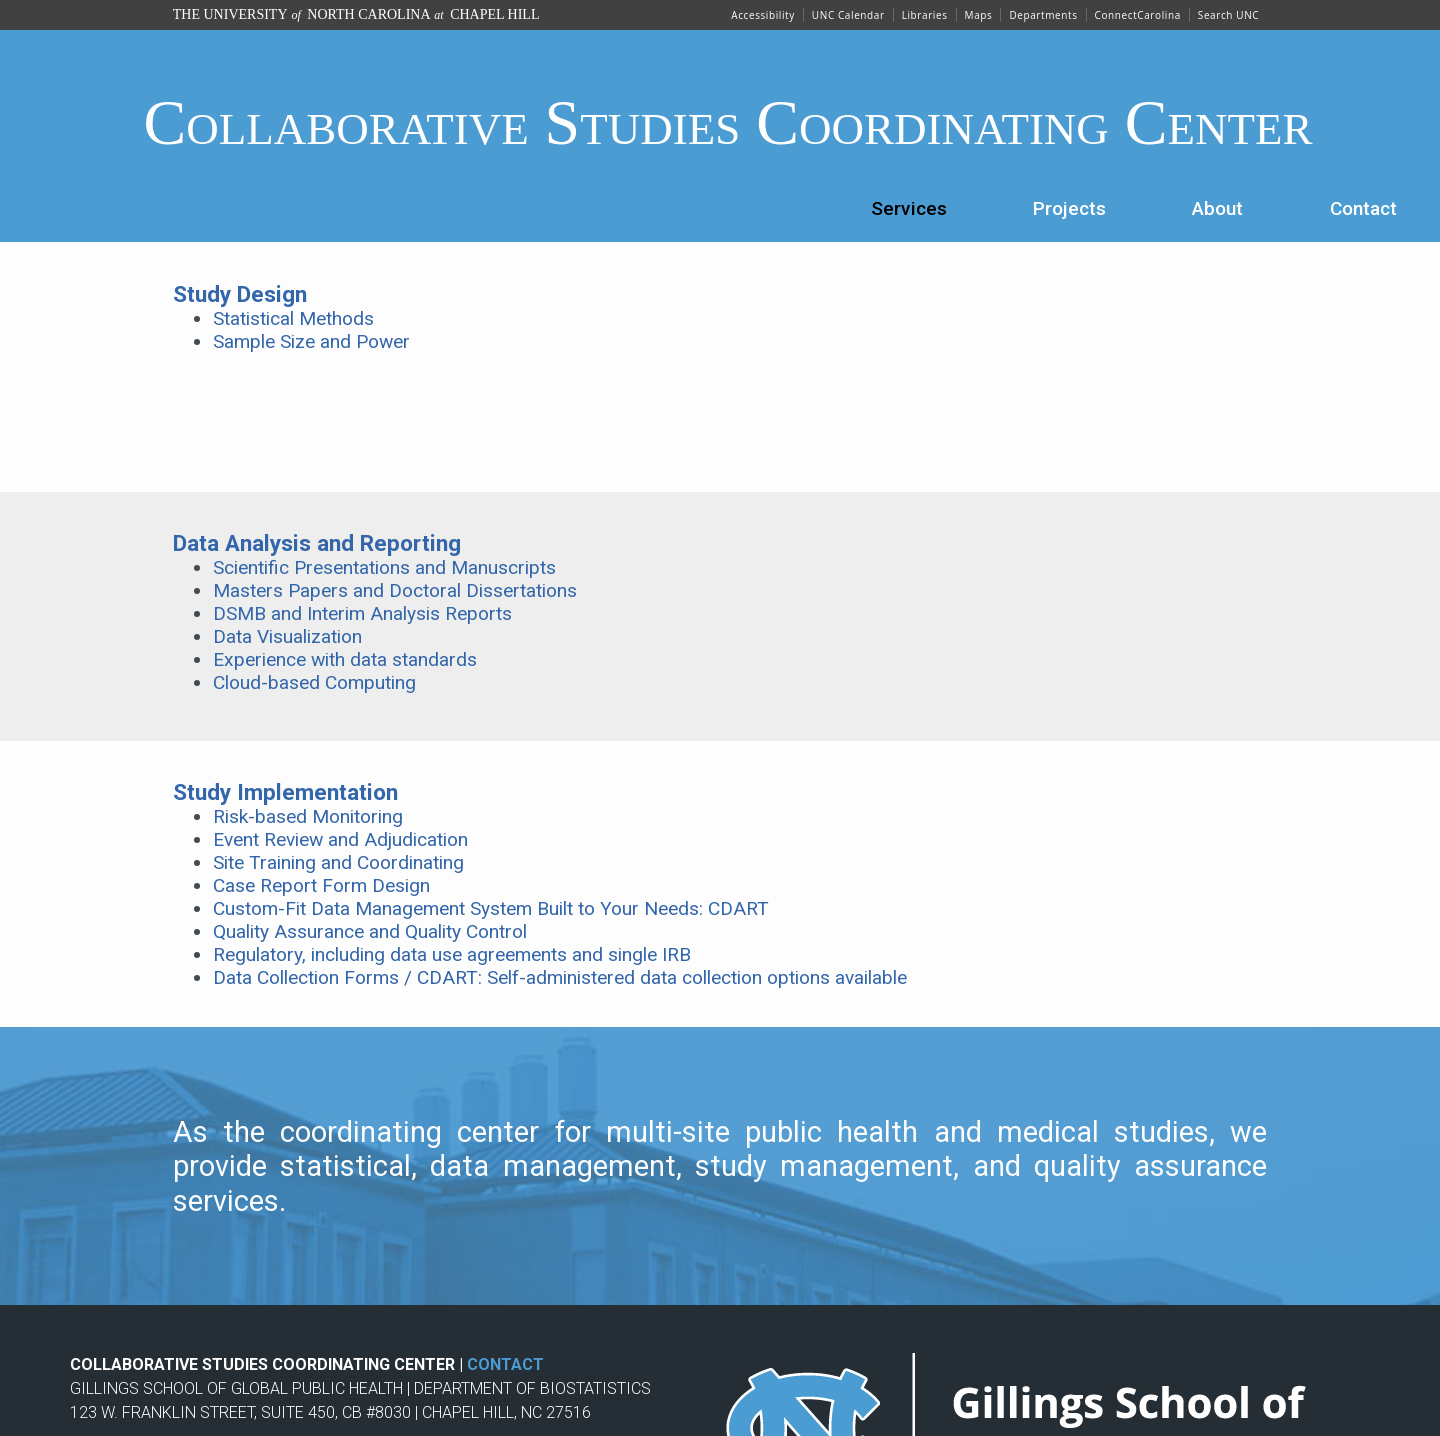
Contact (1363, 208)
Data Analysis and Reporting (317, 543)
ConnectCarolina (1138, 15)
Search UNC (1228, 15)
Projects (1069, 208)
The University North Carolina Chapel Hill (356, 14)
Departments (1043, 15)
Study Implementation (285, 792)
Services (909, 208)
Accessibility (763, 15)
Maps (979, 15)
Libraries (925, 15)
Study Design (240, 294)
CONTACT (505, 1364)
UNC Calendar (848, 15)
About (1217, 208)
